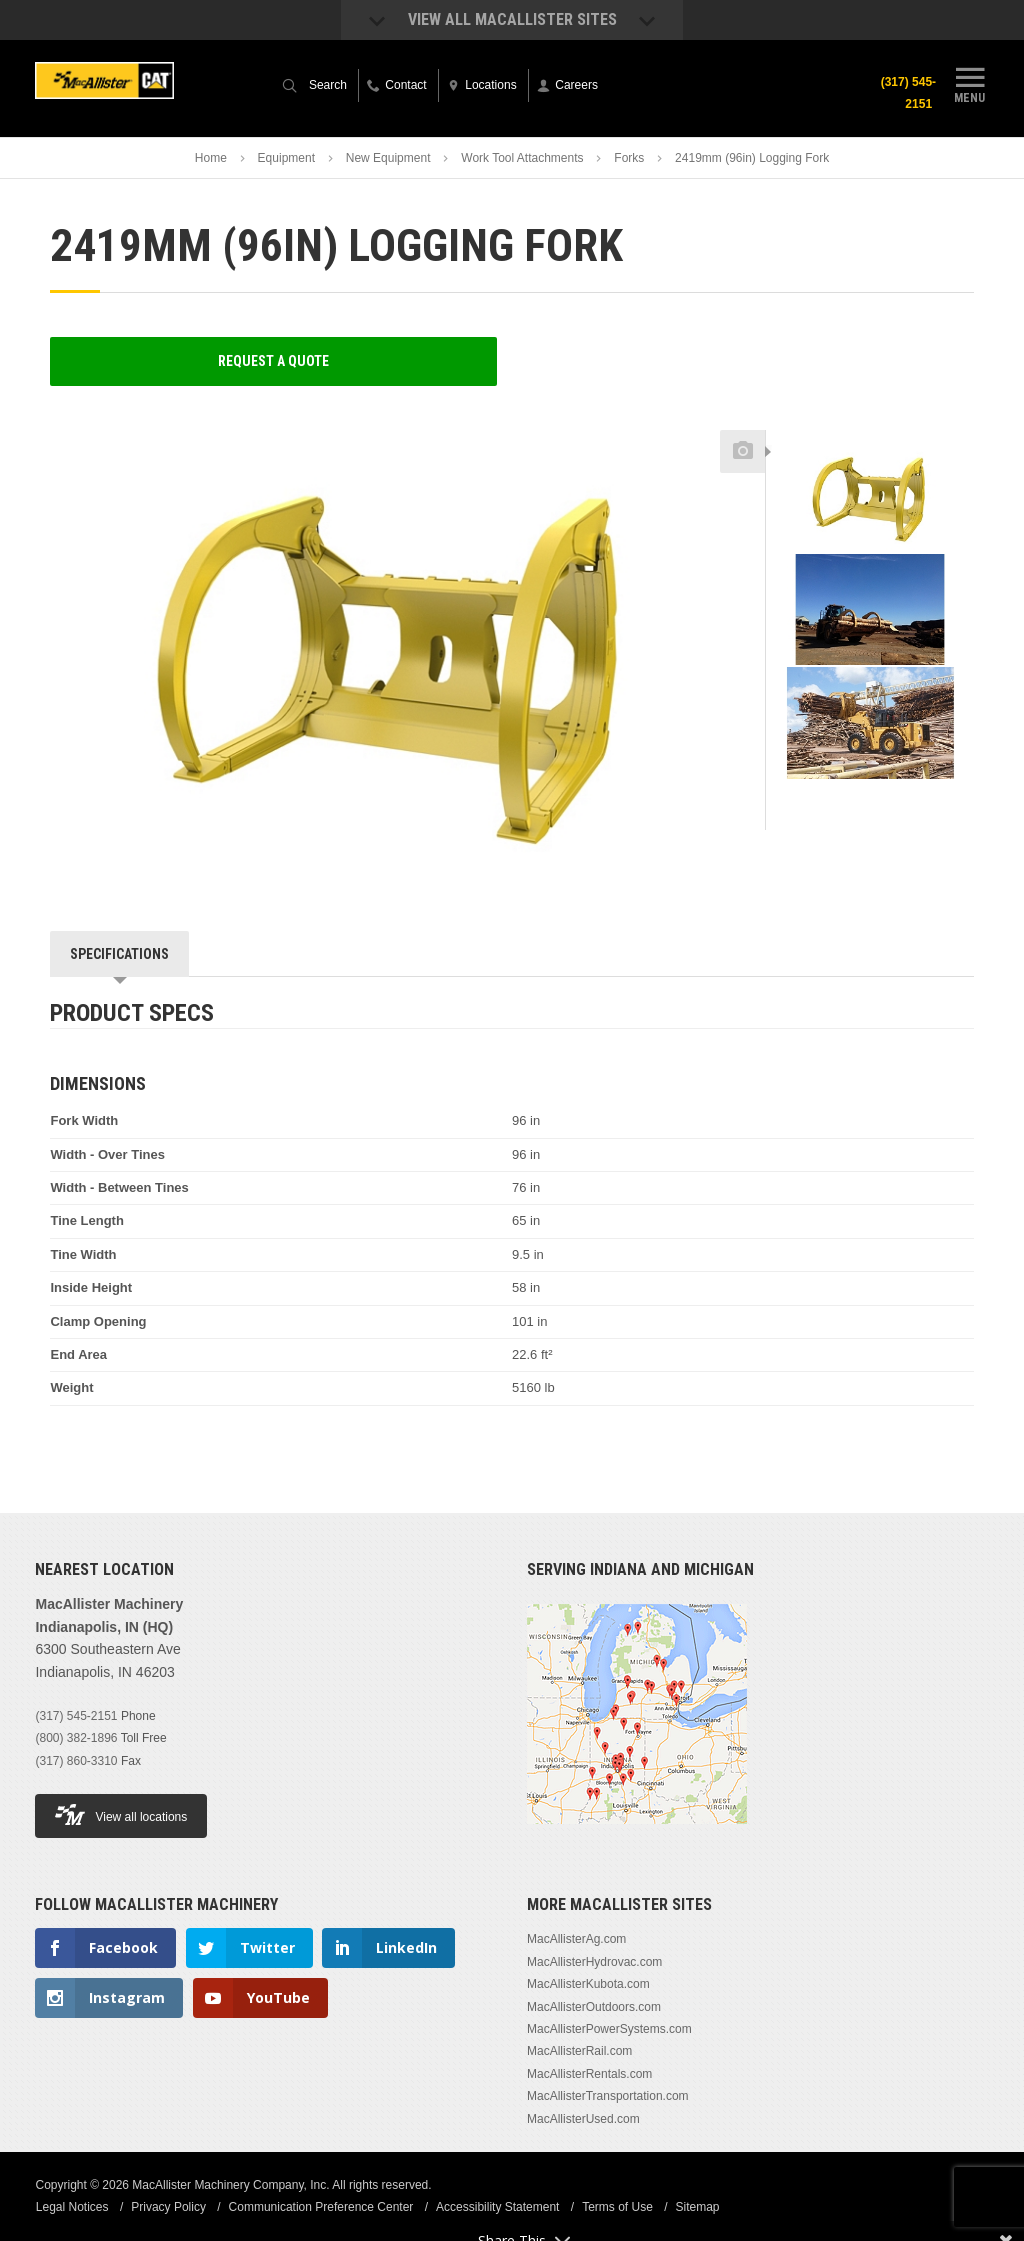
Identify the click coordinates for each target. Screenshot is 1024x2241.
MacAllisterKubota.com (588, 1984)
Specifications (119, 954)
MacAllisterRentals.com (589, 2074)
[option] (870, 497)
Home (211, 158)
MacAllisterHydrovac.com (594, 1962)
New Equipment (388, 158)
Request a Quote (273, 361)
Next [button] (907, 796)
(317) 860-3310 (76, 1761)
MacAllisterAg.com (576, 1939)
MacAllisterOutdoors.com (594, 2007)
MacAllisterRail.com (579, 2051)
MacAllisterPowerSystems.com (609, 2029)
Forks (629, 158)
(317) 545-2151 (907, 93)
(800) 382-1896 (76, 1738)
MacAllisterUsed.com (583, 2119)
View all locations (121, 1814)
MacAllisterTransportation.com (608, 2096)
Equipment (286, 158)
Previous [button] (870, 424)
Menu (970, 83)
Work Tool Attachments (522, 158)
